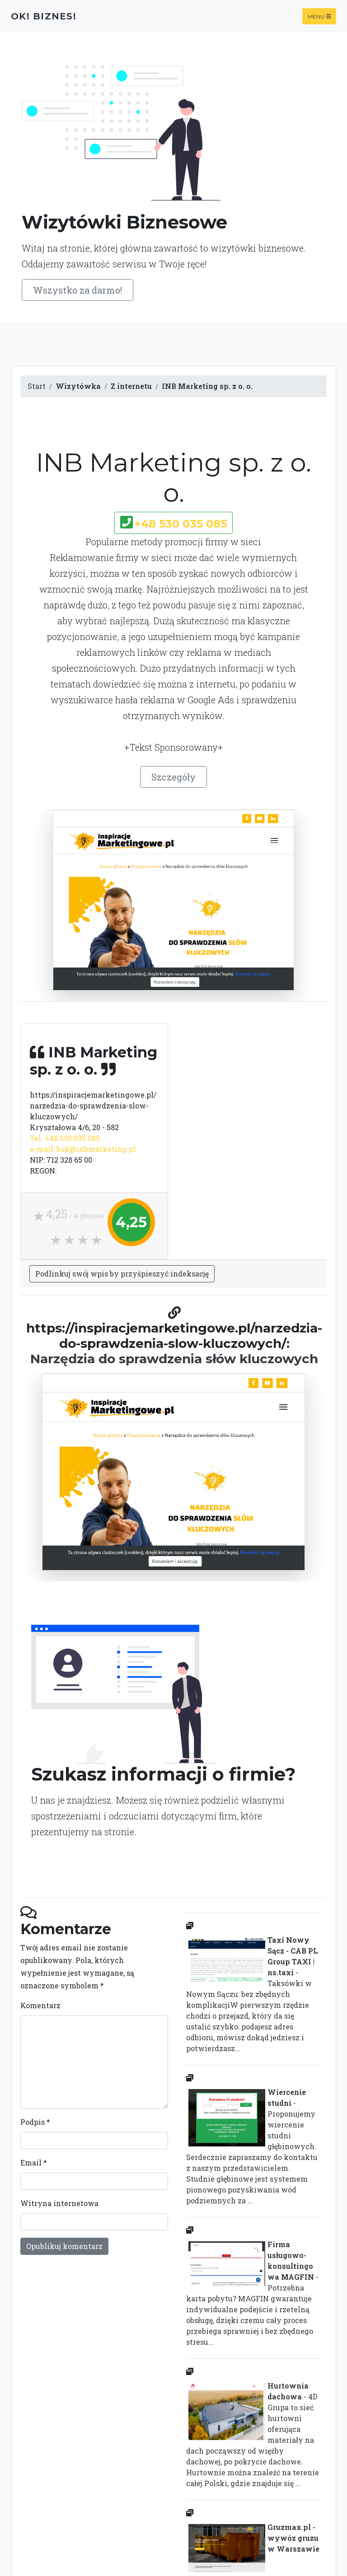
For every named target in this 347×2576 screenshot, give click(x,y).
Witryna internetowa (59, 2203)
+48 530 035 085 (181, 523)
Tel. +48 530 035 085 (65, 1138)
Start (37, 386)
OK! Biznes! (43, 16)
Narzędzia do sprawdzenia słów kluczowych (174, 1358)
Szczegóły (173, 777)
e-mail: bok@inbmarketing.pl (83, 1149)
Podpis (35, 2122)
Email (33, 2162)
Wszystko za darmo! (77, 290)
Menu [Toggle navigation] (319, 16)
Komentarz (40, 2005)
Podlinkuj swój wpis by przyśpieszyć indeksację (122, 1273)
